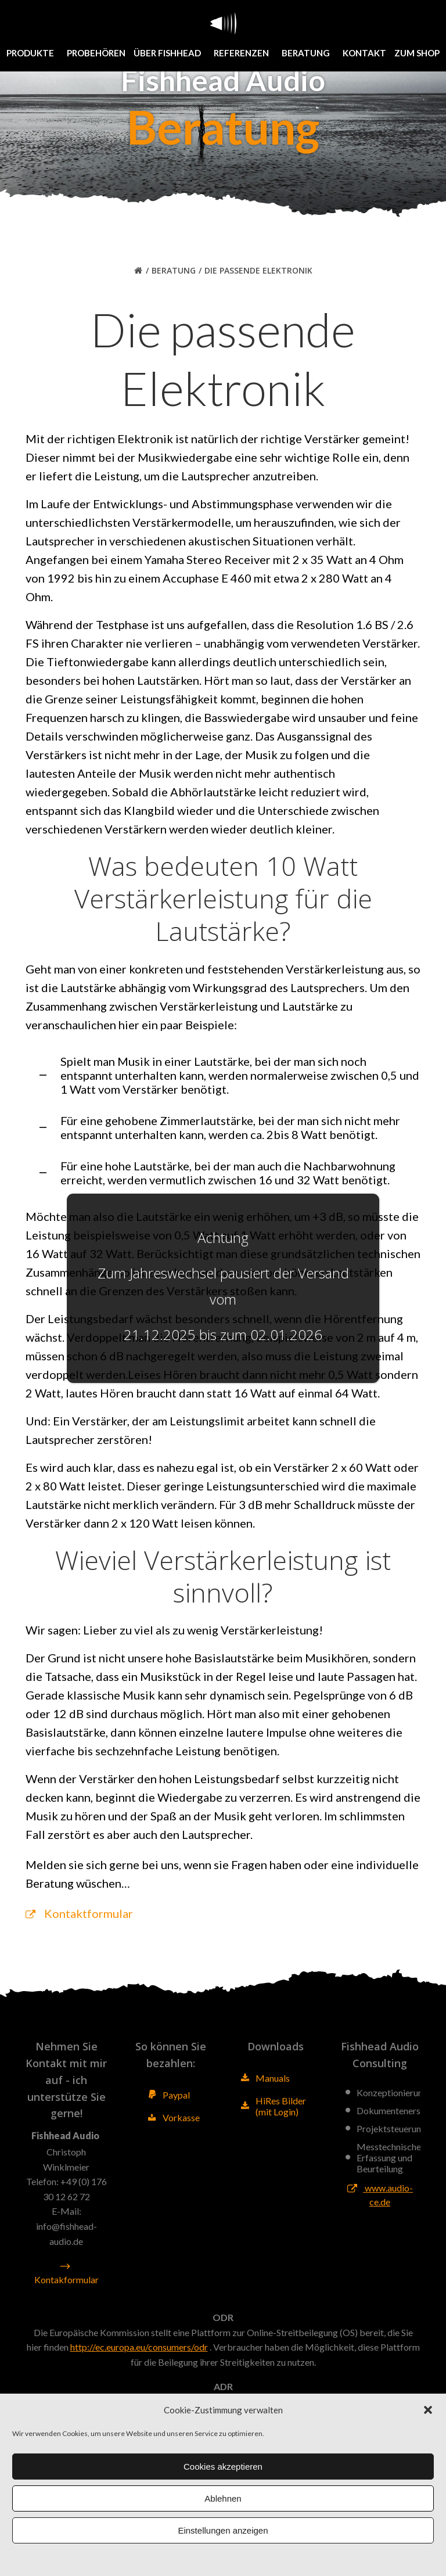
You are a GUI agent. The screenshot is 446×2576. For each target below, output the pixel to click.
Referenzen (244, 53)
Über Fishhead (170, 53)
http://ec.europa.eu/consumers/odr (139, 2346)
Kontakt (364, 53)
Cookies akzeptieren (223, 2466)
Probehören (96, 53)
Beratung (308, 53)
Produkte (32, 53)
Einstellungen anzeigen (223, 2530)
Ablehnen (222, 2498)
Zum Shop (417, 53)
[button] (428, 2410)
